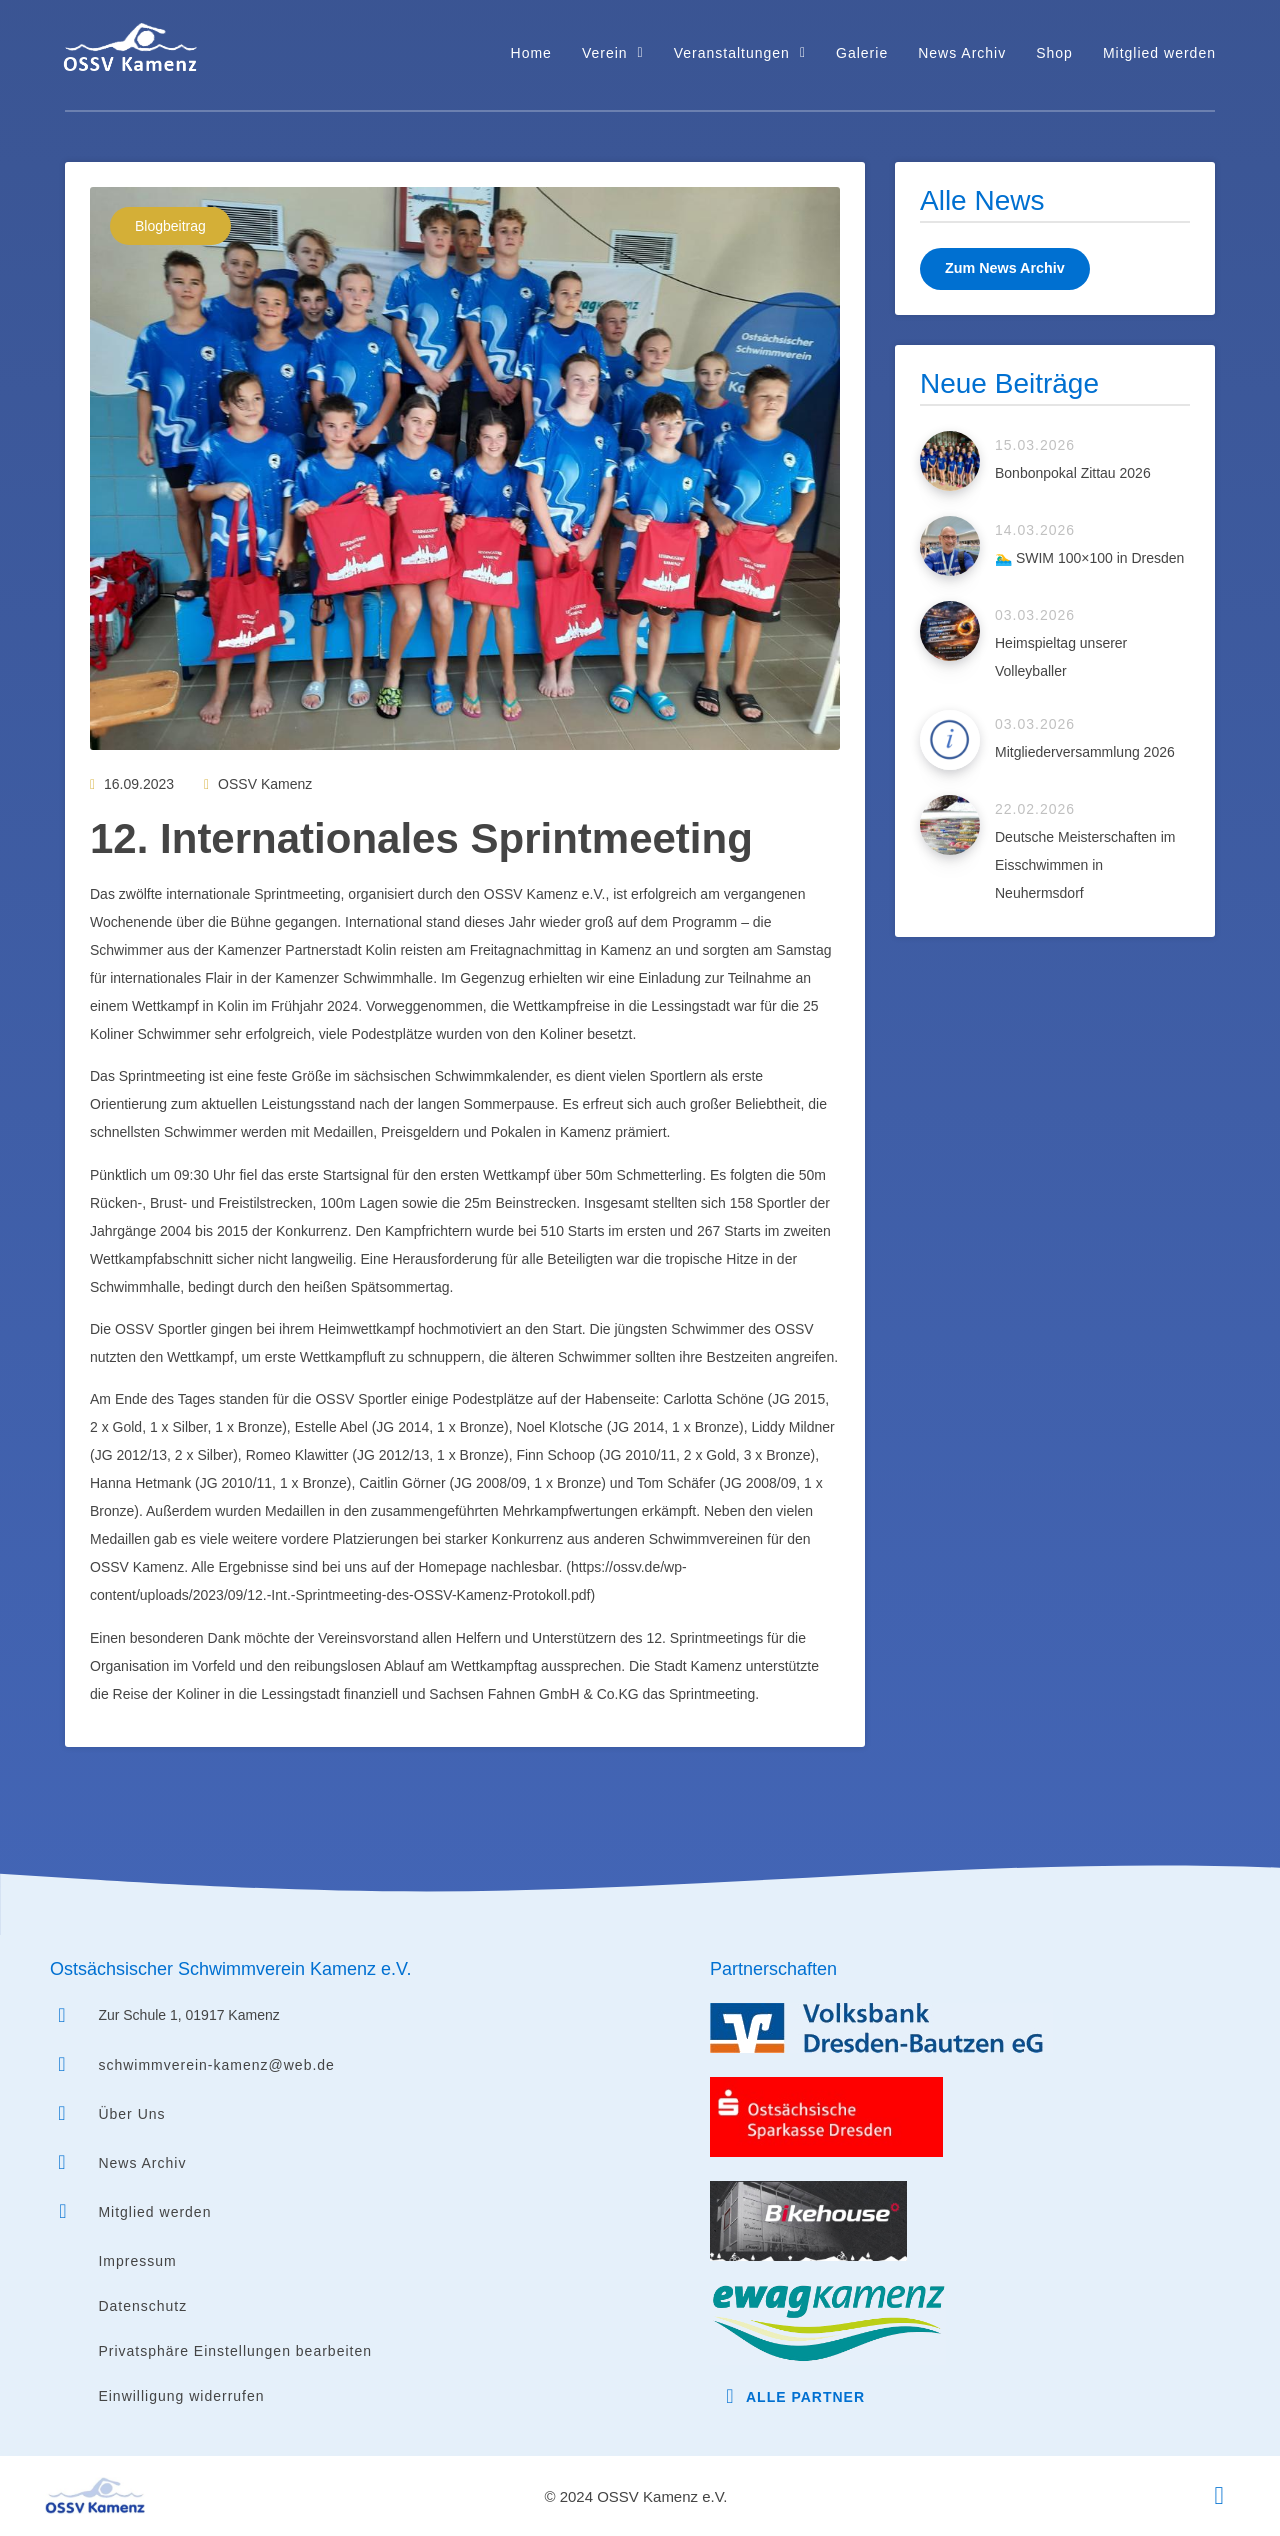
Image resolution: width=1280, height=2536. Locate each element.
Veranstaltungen (740, 53)
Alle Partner (805, 2397)
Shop (1054, 53)
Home (531, 53)
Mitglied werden (1159, 53)
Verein (613, 53)
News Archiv (962, 53)
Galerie (862, 53)
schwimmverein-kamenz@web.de (216, 2065)
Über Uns (131, 2114)
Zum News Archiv (1003, 268)
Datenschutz (142, 2306)
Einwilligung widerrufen (181, 2396)
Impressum (137, 2261)
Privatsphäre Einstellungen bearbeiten (235, 2351)
